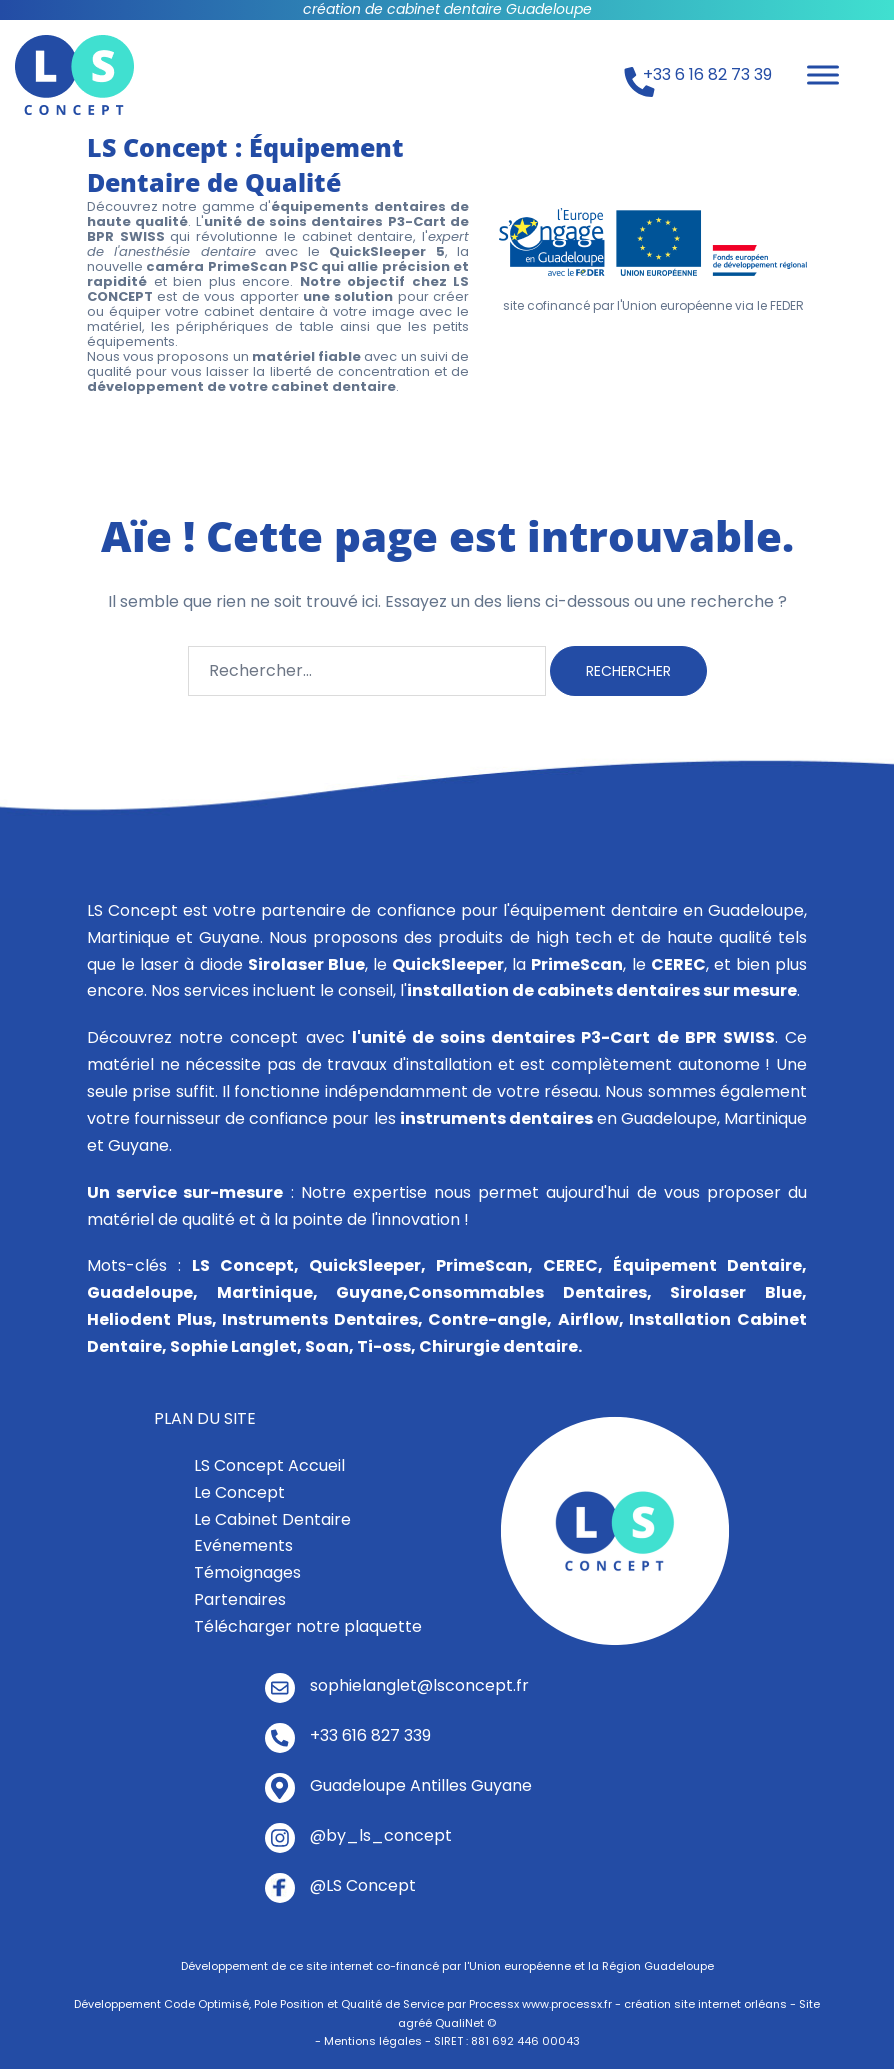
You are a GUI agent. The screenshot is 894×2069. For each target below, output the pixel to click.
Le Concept (239, 1492)
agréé (415, 2023)
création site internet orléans (705, 2004)
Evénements (243, 1545)
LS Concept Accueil (269, 1465)
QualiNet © (465, 2023)
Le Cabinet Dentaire (272, 1519)
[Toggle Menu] (823, 74)
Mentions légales (373, 2041)
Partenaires (240, 1599)
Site (809, 2004)
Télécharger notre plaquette (308, 1626)
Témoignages (247, 1572)
